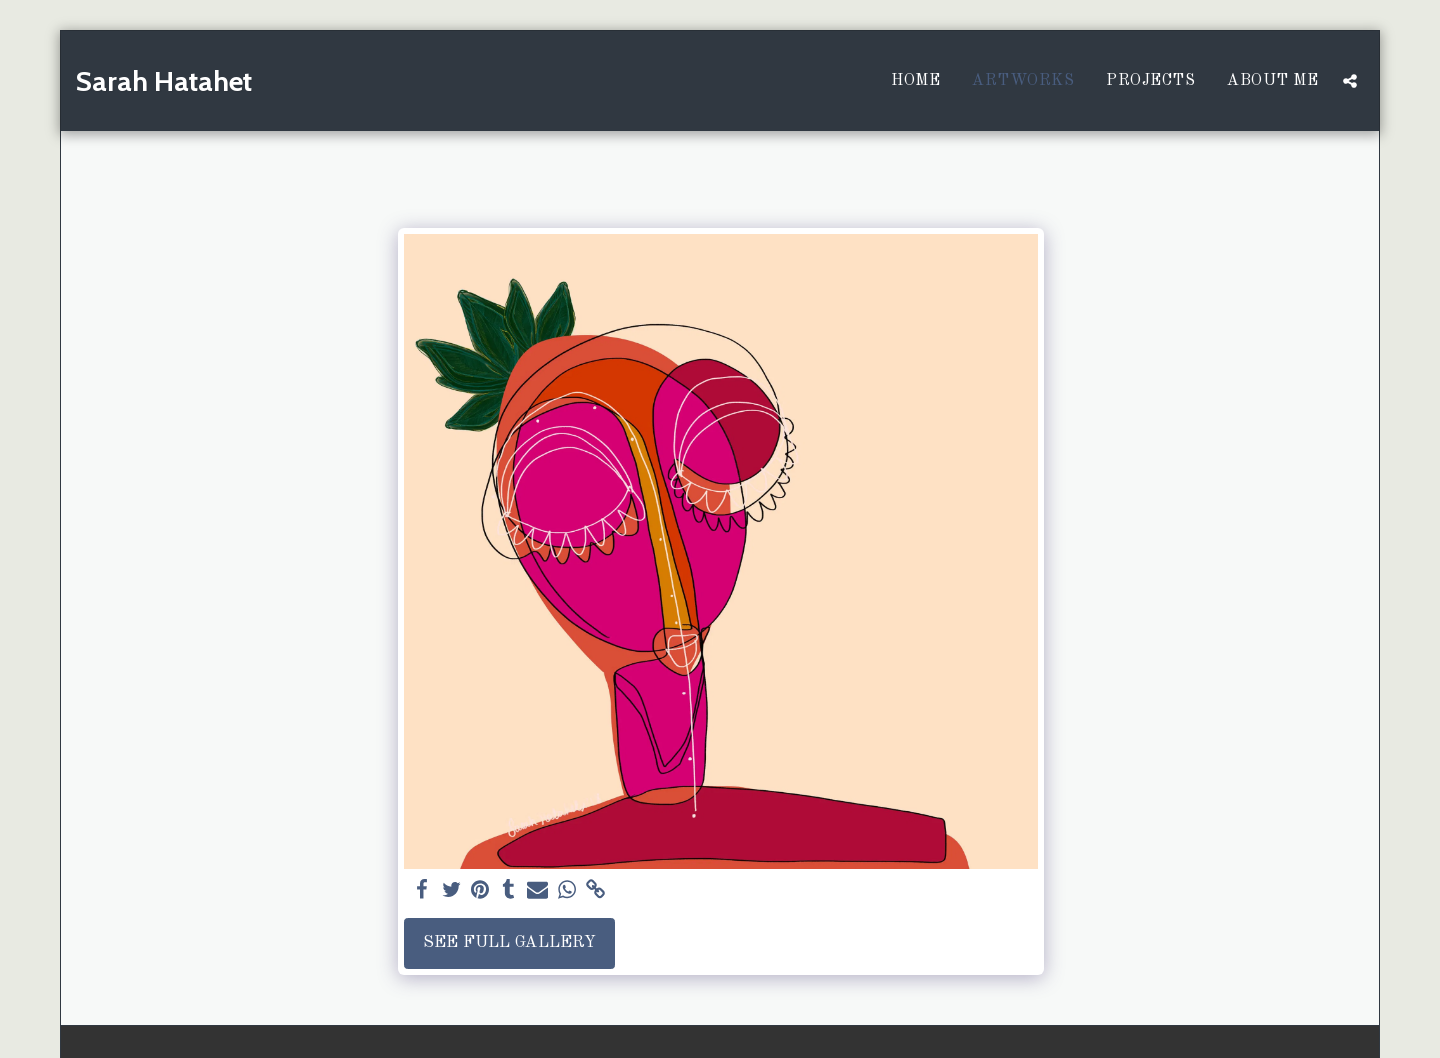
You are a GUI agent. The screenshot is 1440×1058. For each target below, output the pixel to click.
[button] (1350, 81)
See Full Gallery (509, 942)
